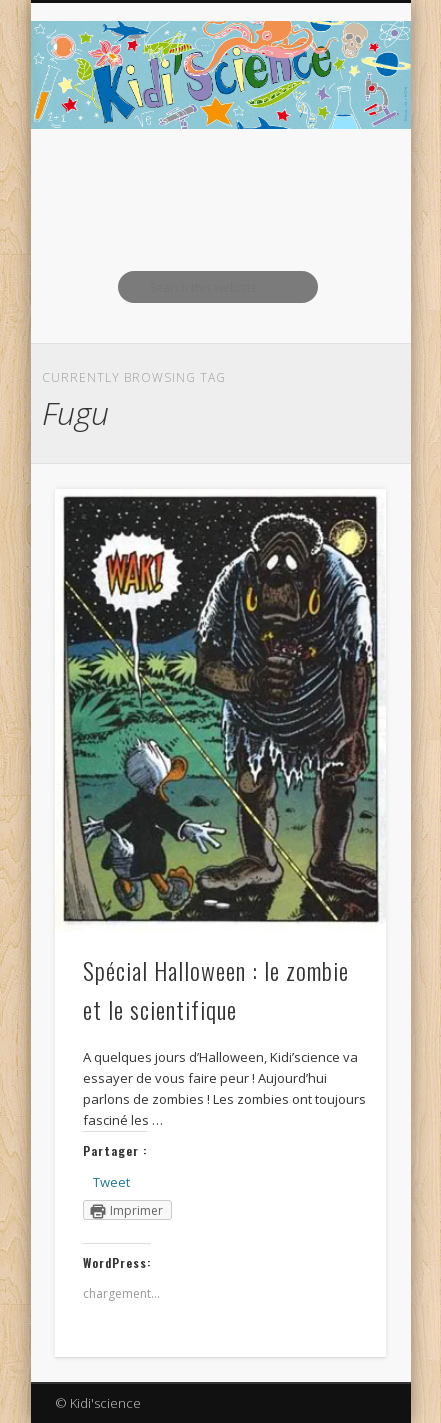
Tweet (111, 1182)
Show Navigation (337, 179)
